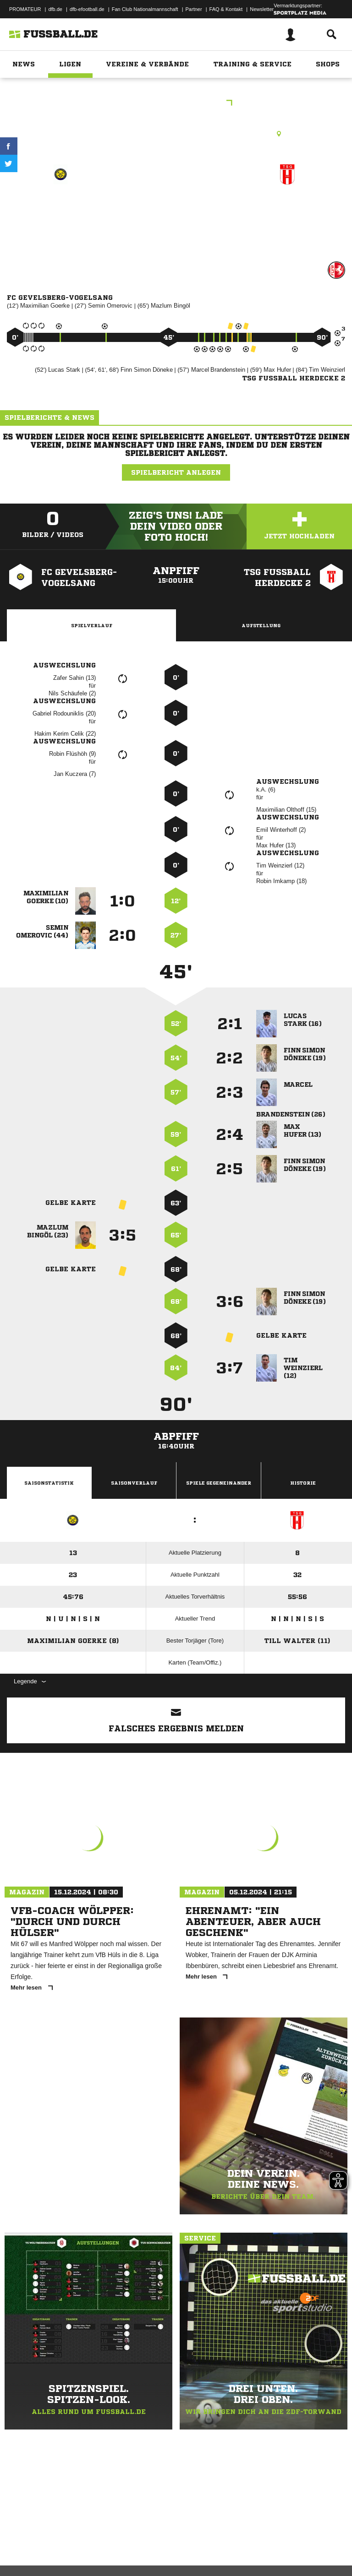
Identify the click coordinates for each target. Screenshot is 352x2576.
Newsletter (262, 9)
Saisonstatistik (49, 1483)
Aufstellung (261, 625)
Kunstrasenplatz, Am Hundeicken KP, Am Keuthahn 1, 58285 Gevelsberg (176, 134)
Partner (194, 9)
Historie (303, 1483)
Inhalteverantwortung (219, 2545)
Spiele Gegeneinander (218, 1483)
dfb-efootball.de (87, 9)
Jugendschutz (171, 2545)
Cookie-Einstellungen (275, 2545)
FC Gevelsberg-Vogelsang (60, 213)
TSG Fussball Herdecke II (287, 213)
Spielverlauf (91, 625)
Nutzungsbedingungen (122, 2545)
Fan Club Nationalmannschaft (145, 9)
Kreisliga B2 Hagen (176, 103)
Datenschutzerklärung (64, 2545)
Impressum (19, 2545)
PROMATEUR (25, 9)
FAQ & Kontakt (226, 9)
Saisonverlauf (134, 1483)
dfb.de (55, 9)
